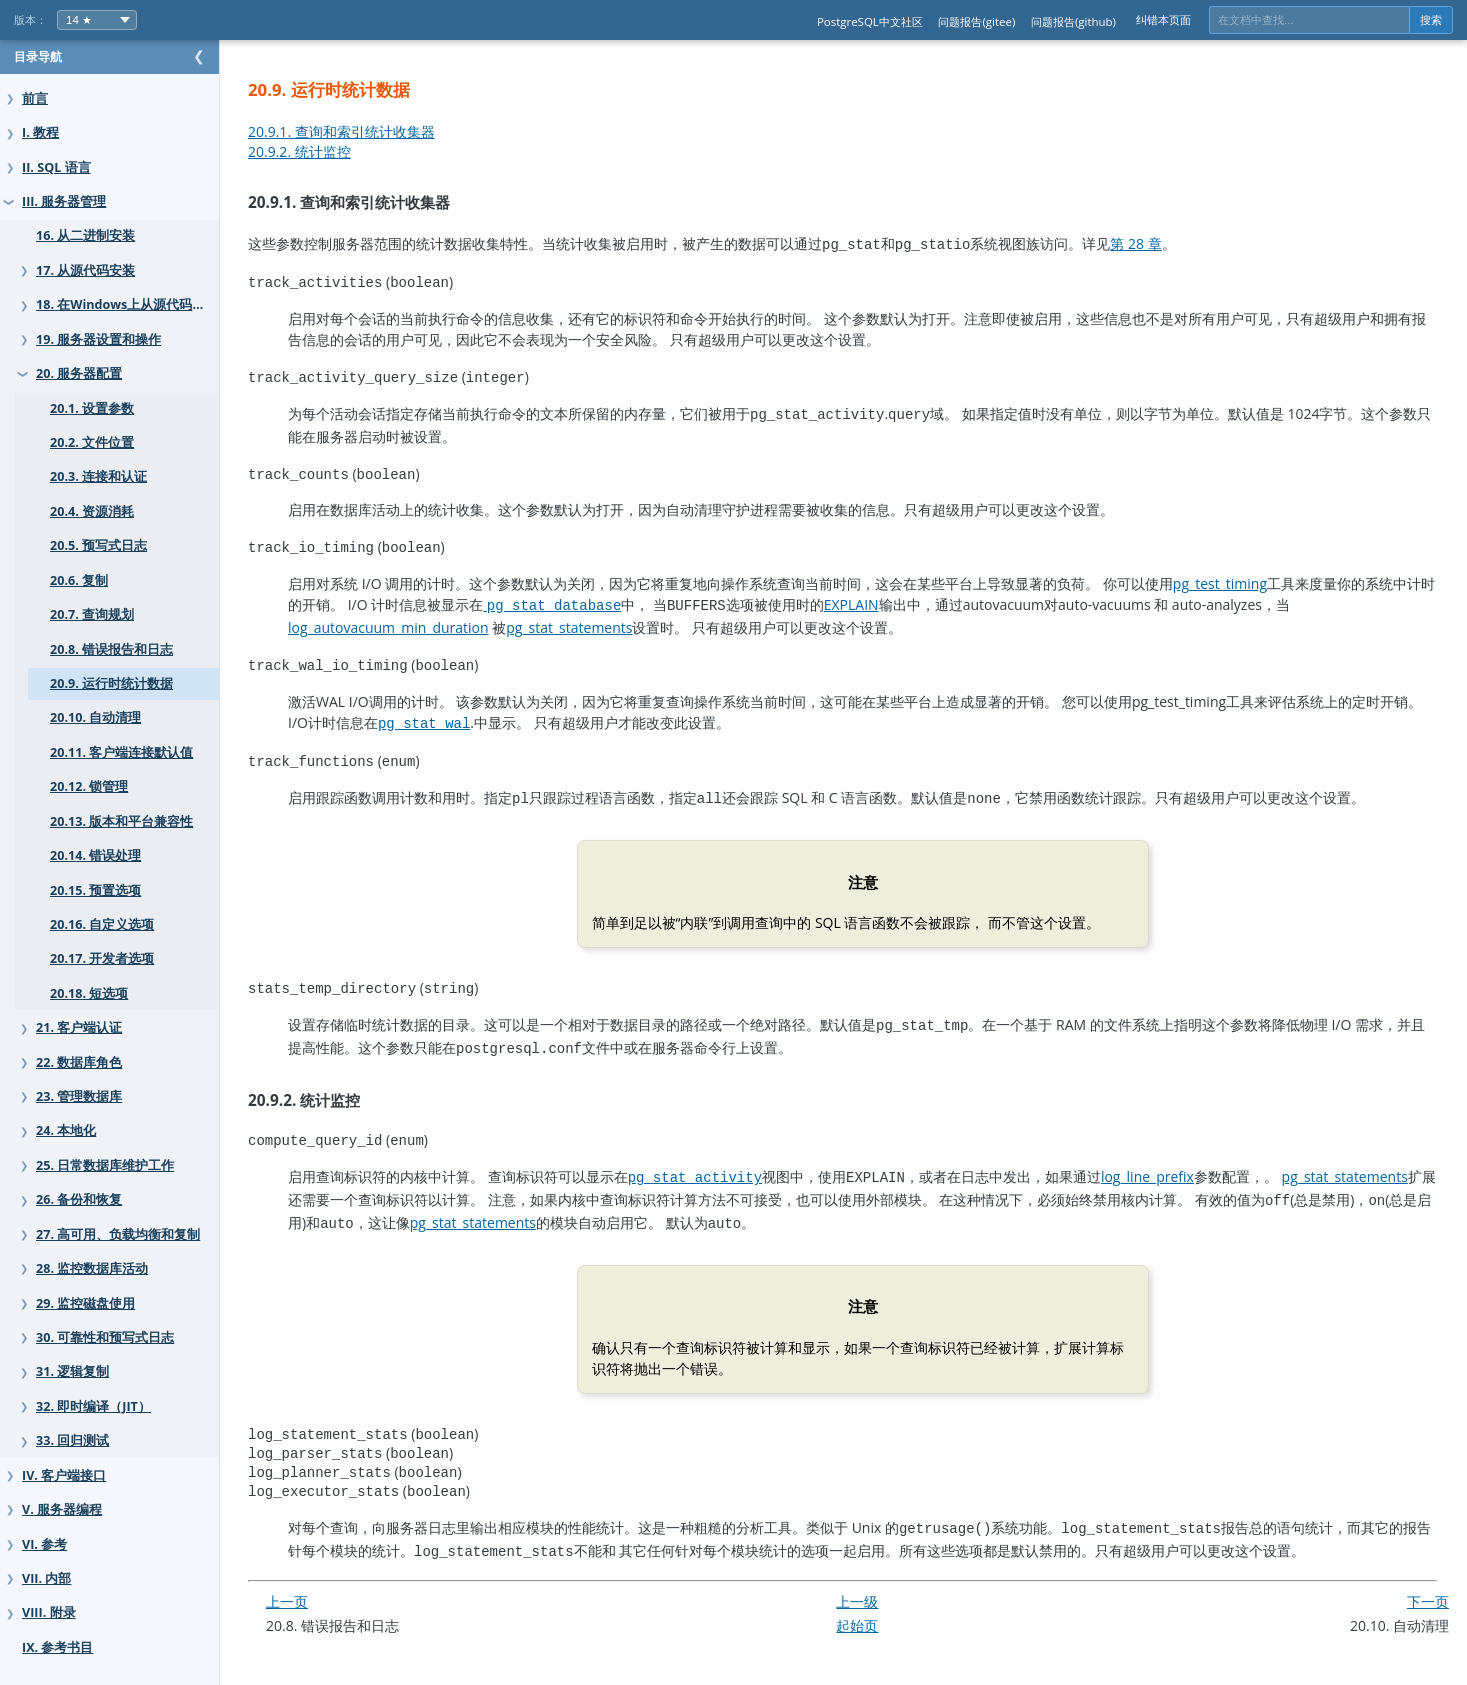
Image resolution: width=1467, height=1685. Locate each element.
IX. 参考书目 (57, 1647)
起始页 (877, 1601)
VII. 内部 (46, 1578)
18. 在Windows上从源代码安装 (127, 304)
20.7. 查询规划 (92, 614)
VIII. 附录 (49, 1612)
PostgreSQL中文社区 (870, 21)
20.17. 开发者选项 (102, 958)
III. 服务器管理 (64, 201)
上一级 (877, 1577)
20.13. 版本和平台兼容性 (121, 821)
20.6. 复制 (79, 580)
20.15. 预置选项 (95, 890)
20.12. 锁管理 (89, 786)
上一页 (327, 1577)
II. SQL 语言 (56, 167)
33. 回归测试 (72, 1440)
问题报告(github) (1073, 21)
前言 (35, 98)
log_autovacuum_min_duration (428, 621)
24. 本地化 (66, 1130)
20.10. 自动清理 (95, 717)
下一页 (1428, 1577)
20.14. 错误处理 (95, 855)
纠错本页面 (1163, 19)
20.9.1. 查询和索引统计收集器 (381, 131)
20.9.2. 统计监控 (339, 151)
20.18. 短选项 (89, 993)
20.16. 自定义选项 (102, 924)
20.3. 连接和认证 (98, 476)
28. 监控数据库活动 (92, 1268)
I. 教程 (40, 132)
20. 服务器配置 (79, 373)
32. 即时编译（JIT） (93, 1406)
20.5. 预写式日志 (98, 545)
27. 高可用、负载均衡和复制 (118, 1234)
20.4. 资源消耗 (92, 511)
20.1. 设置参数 (92, 408)
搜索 (1431, 20)
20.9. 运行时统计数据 (111, 683)
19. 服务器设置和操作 (98, 339)
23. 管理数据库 (79, 1096)
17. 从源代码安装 (85, 270)
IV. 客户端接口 (64, 1475)
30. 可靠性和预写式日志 (105, 1337)
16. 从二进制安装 (85, 235)
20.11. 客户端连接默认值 (121, 752)
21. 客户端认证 (79, 1027)
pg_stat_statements (609, 621)
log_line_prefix (1187, 1162)
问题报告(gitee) (976, 21)
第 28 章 (1175, 243)
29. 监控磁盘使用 (85, 1303)
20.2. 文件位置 (92, 442)
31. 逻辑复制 (72, 1371)
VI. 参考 (44, 1544)
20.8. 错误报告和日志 (111, 649)
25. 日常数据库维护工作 (105, 1165)
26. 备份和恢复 (79, 1199)
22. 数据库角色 (79, 1062)
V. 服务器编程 (62, 1509)
